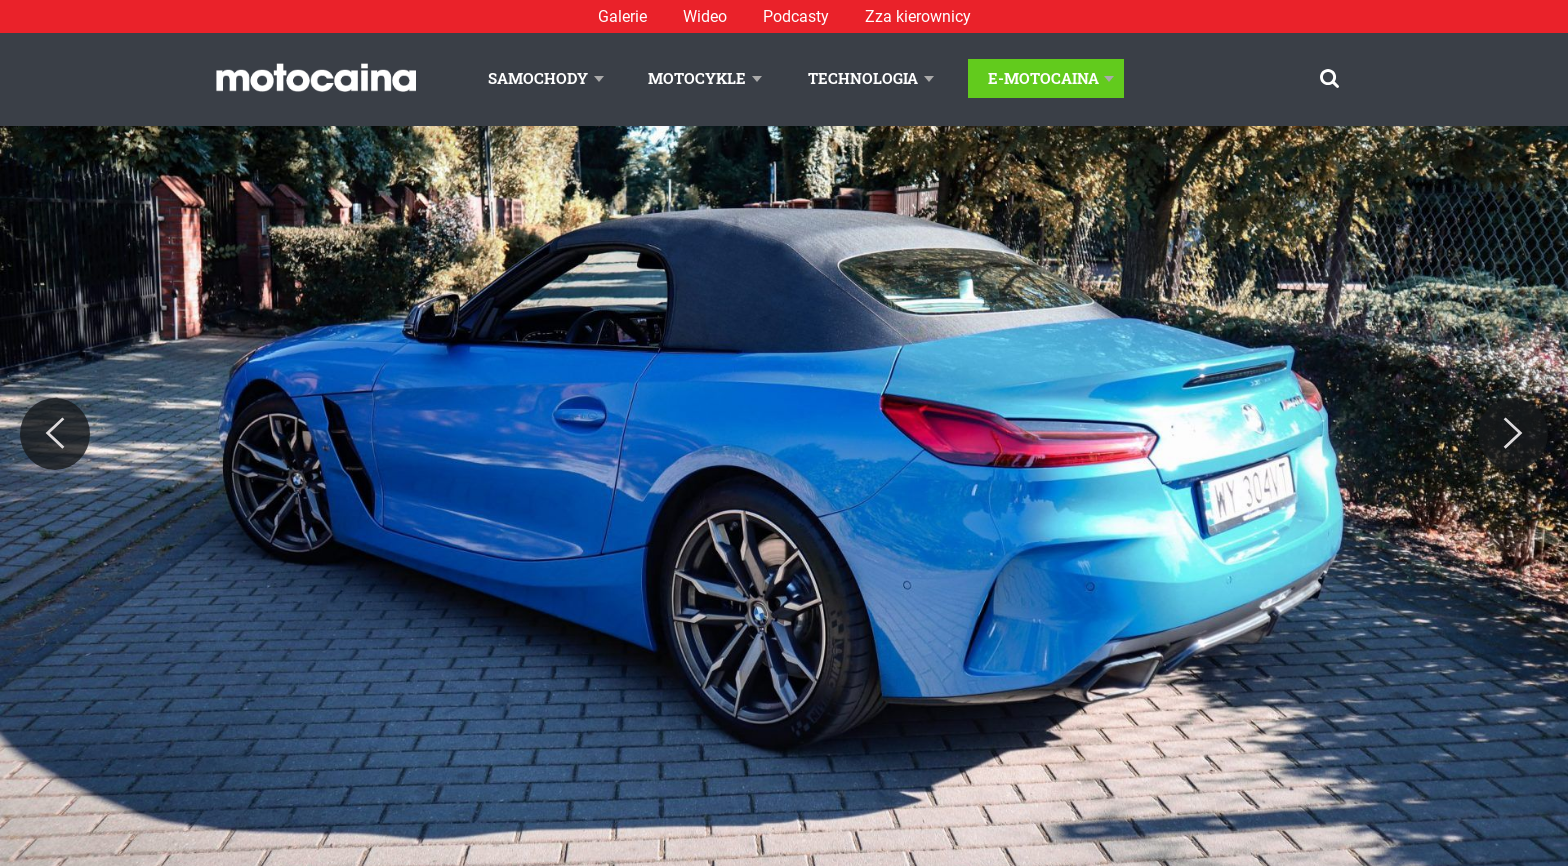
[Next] (1513, 434)
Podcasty (796, 16)
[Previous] (55, 434)
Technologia (863, 78)
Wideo (705, 16)
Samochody (538, 78)
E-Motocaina (1043, 78)
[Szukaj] (1329, 78)
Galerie (622, 16)
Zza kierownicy (918, 16)
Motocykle (697, 78)
